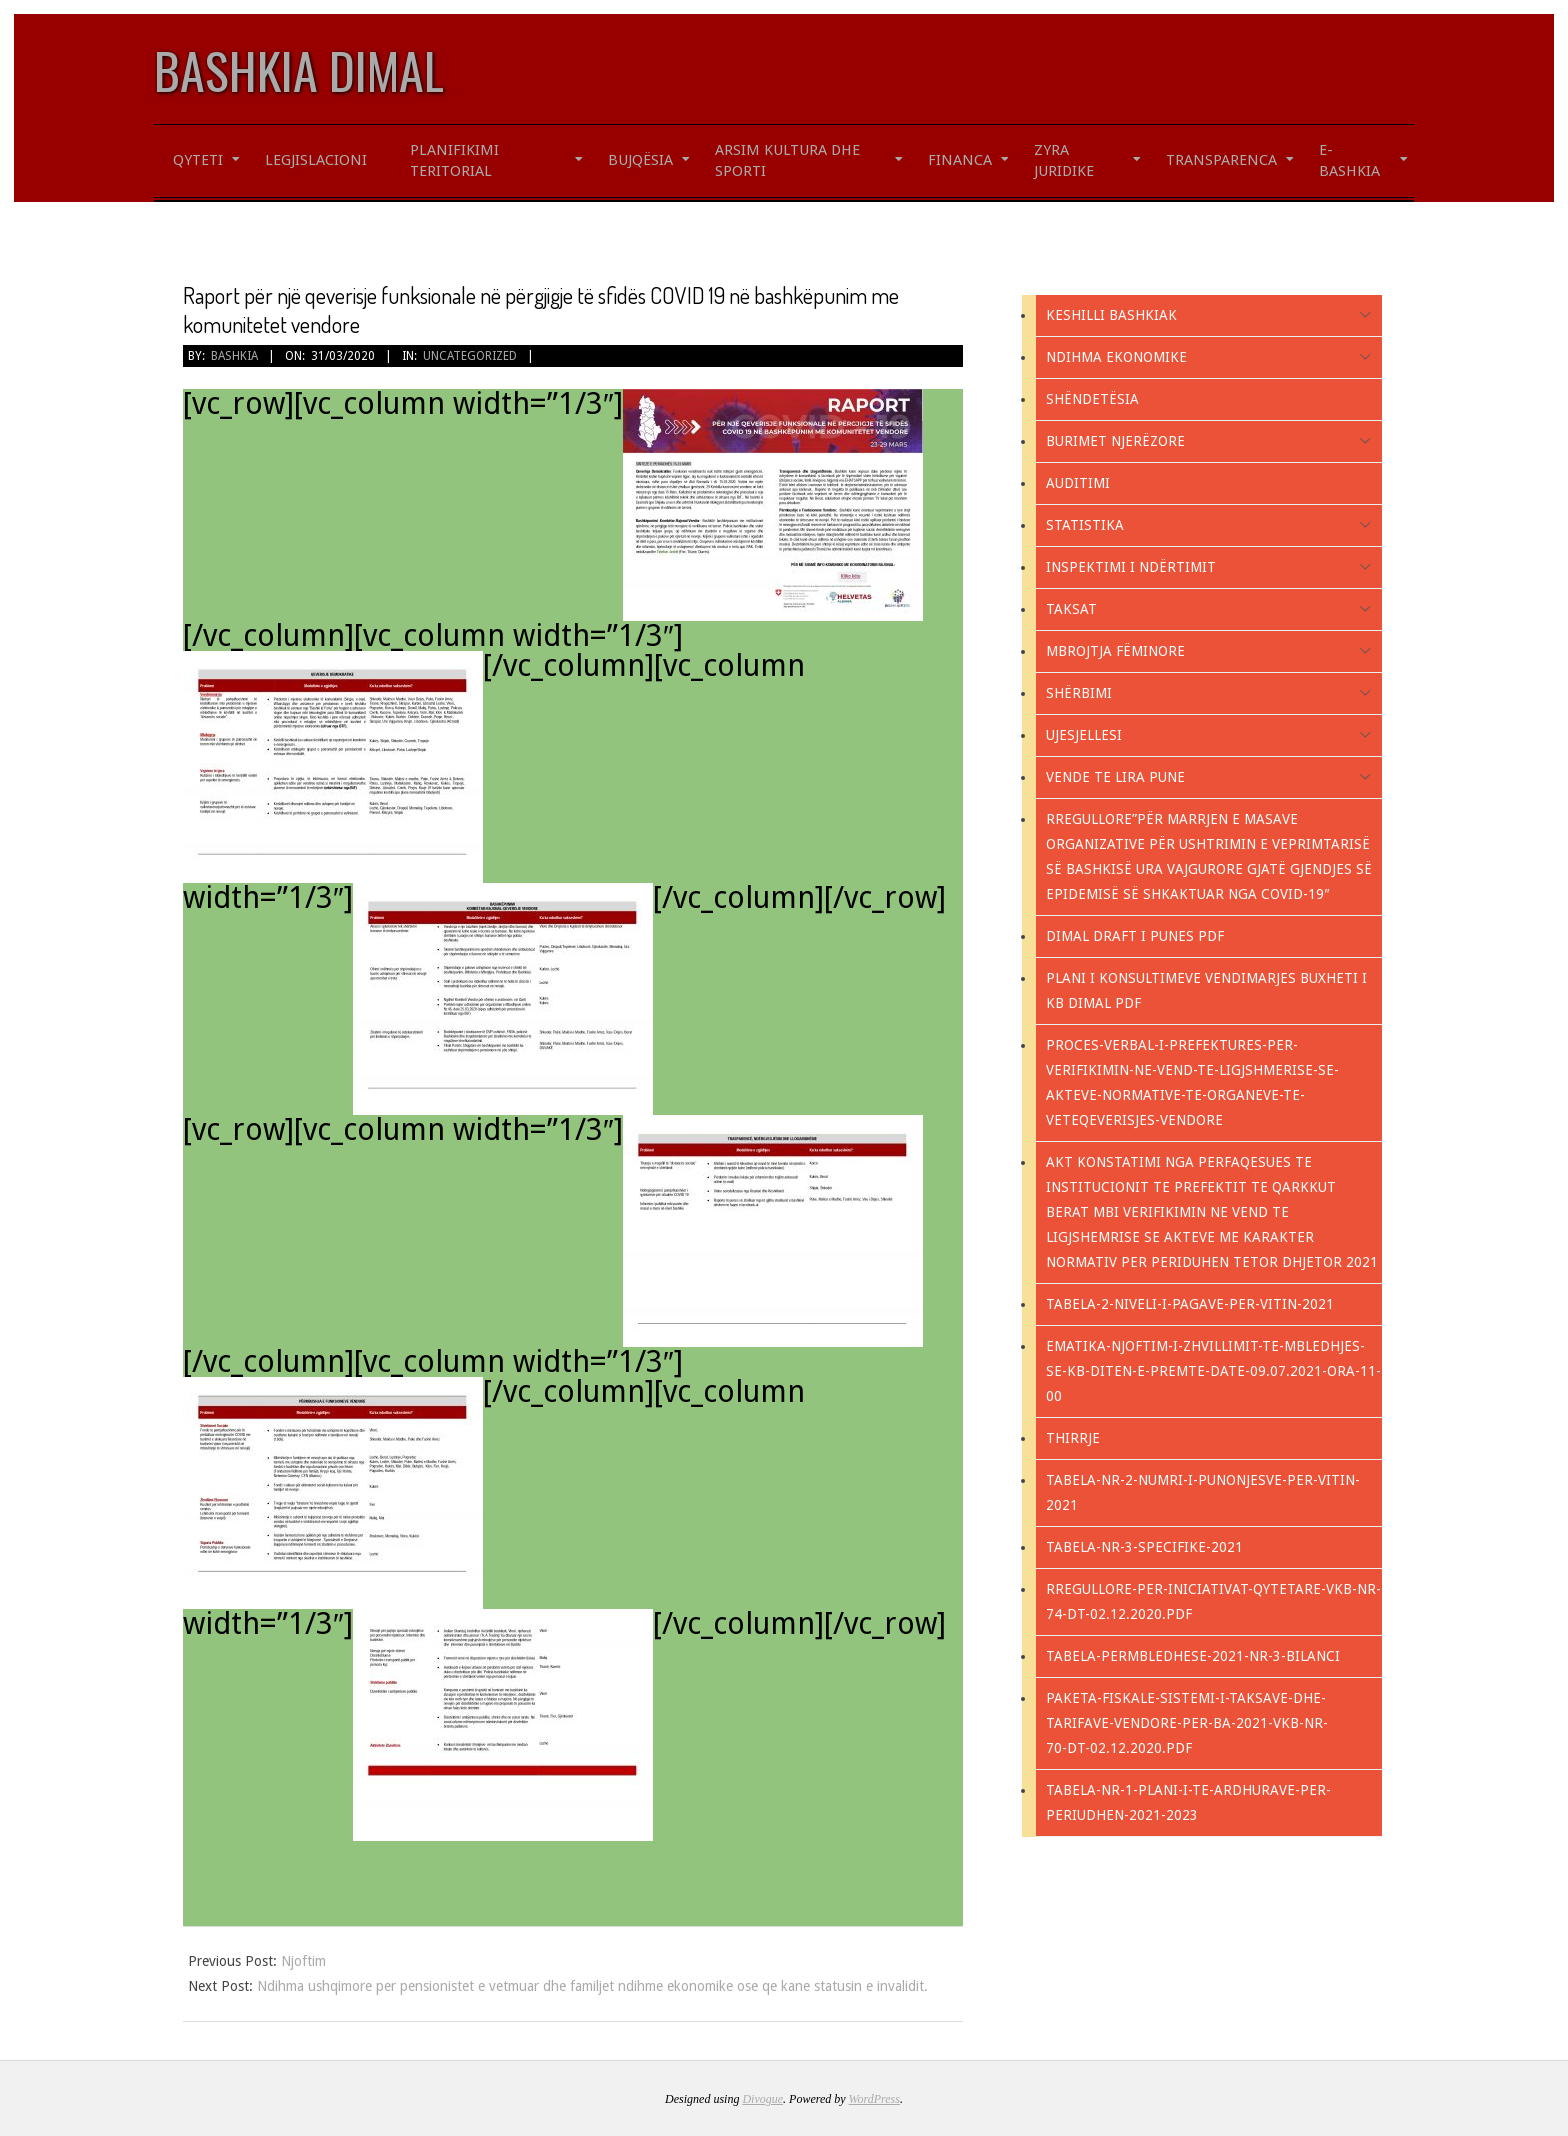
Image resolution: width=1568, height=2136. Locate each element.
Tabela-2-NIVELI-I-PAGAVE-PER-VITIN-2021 (1190, 1304)
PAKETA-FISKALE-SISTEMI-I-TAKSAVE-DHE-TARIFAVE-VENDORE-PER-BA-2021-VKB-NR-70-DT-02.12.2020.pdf (1187, 1723)
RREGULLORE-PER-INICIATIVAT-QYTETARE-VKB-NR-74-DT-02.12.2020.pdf (1213, 1601)
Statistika (1085, 525)
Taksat (1071, 609)
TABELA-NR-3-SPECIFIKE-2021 (1144, 1547)
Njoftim (303, 1961)
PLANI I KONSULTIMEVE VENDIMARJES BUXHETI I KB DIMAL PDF (1206, 990)
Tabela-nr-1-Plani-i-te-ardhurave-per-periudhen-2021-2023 (1188, 1802)
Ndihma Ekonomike (1116, 357)
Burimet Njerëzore (1115, 441)
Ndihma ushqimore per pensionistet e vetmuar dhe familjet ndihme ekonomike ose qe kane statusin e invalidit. (592, 1986)
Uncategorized (470, 356)
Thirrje (1073, 1438)
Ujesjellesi (1084, 735)
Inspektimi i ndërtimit (1131, 567)
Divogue (762, 2099)
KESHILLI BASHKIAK (1111, 315)
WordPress (874, 2099)
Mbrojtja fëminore (1115, 651)
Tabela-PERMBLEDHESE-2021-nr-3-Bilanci (1193, 1656)
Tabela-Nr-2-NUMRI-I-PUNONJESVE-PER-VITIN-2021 (1203, 1492)
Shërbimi (1079, 693)
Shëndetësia (1092, 399)
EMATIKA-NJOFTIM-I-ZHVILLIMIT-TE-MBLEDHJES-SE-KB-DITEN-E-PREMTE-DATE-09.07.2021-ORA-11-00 (1213, 1371)
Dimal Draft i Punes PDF (1135, 936)
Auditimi (1078, 483)
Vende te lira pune (1115, 777)
